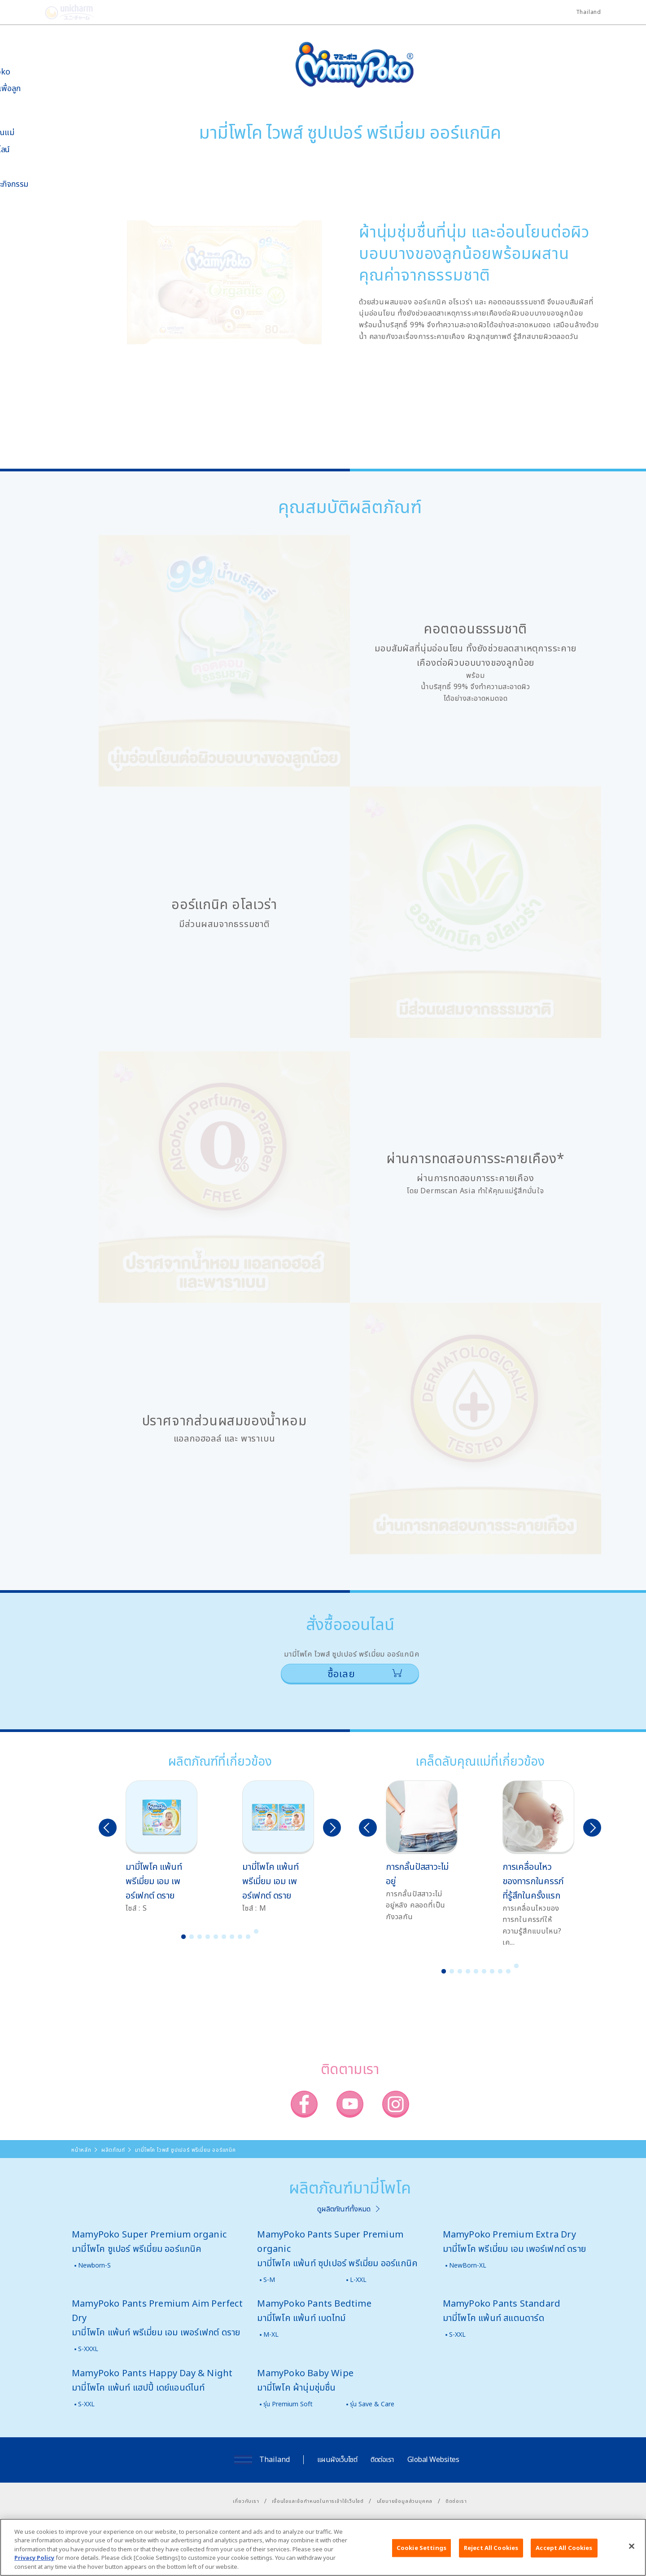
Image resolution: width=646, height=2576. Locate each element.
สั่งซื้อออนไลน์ (33, 149)
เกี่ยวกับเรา (246, 2500)
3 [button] (199, 1936)
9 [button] (248, 1936)
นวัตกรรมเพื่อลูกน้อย (38, 93)
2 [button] (191, 1936)
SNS (46, 232)
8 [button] (240, 1936)
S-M (269, 2279)
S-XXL (457, 2334)
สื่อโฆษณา (28, 166)
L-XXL (358, 2279)
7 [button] (232, 1936)
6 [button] (224, 1936)
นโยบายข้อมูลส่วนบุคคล (405, 2500)
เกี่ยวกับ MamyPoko (33, 66)
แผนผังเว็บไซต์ (337, 2459)
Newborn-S (94, 2265)
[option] (161, 1847)
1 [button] (183, 1936)
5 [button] (215, 1936)
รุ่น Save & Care (372, 2404)
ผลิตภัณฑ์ (28, 114)
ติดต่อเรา (382, 2459)
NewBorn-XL (467, 2265)
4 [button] (207, 1936)
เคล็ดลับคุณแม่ (35, 132)
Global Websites (433, 2459)
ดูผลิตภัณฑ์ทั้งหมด (344, 2209)
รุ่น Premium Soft (288, 2404)
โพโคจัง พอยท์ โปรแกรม (31, 258)
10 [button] (256, 1931)
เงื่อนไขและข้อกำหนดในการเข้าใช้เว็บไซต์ (318, 2500)
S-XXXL (88, 2348)
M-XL (271, 2334)
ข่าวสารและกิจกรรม (42, 184)
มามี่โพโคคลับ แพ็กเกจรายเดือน (34, 281)
